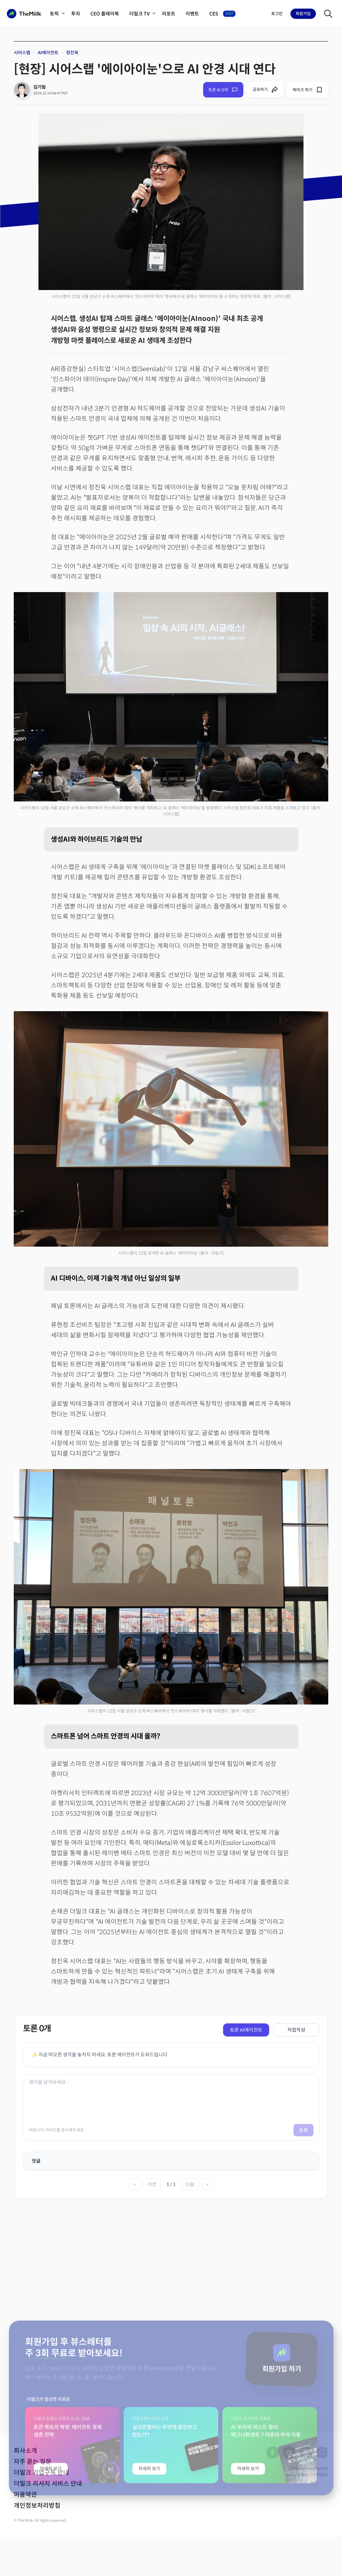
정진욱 (72, 53)
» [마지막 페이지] (207, 2184)
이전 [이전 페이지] (151, 2184)
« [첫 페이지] (134, 2184)
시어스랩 (22, 53)
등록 (303, 2130)
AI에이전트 (48, 53)
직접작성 (296, 2030)
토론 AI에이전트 (246, 2030)
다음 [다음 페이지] (190, 2184)
